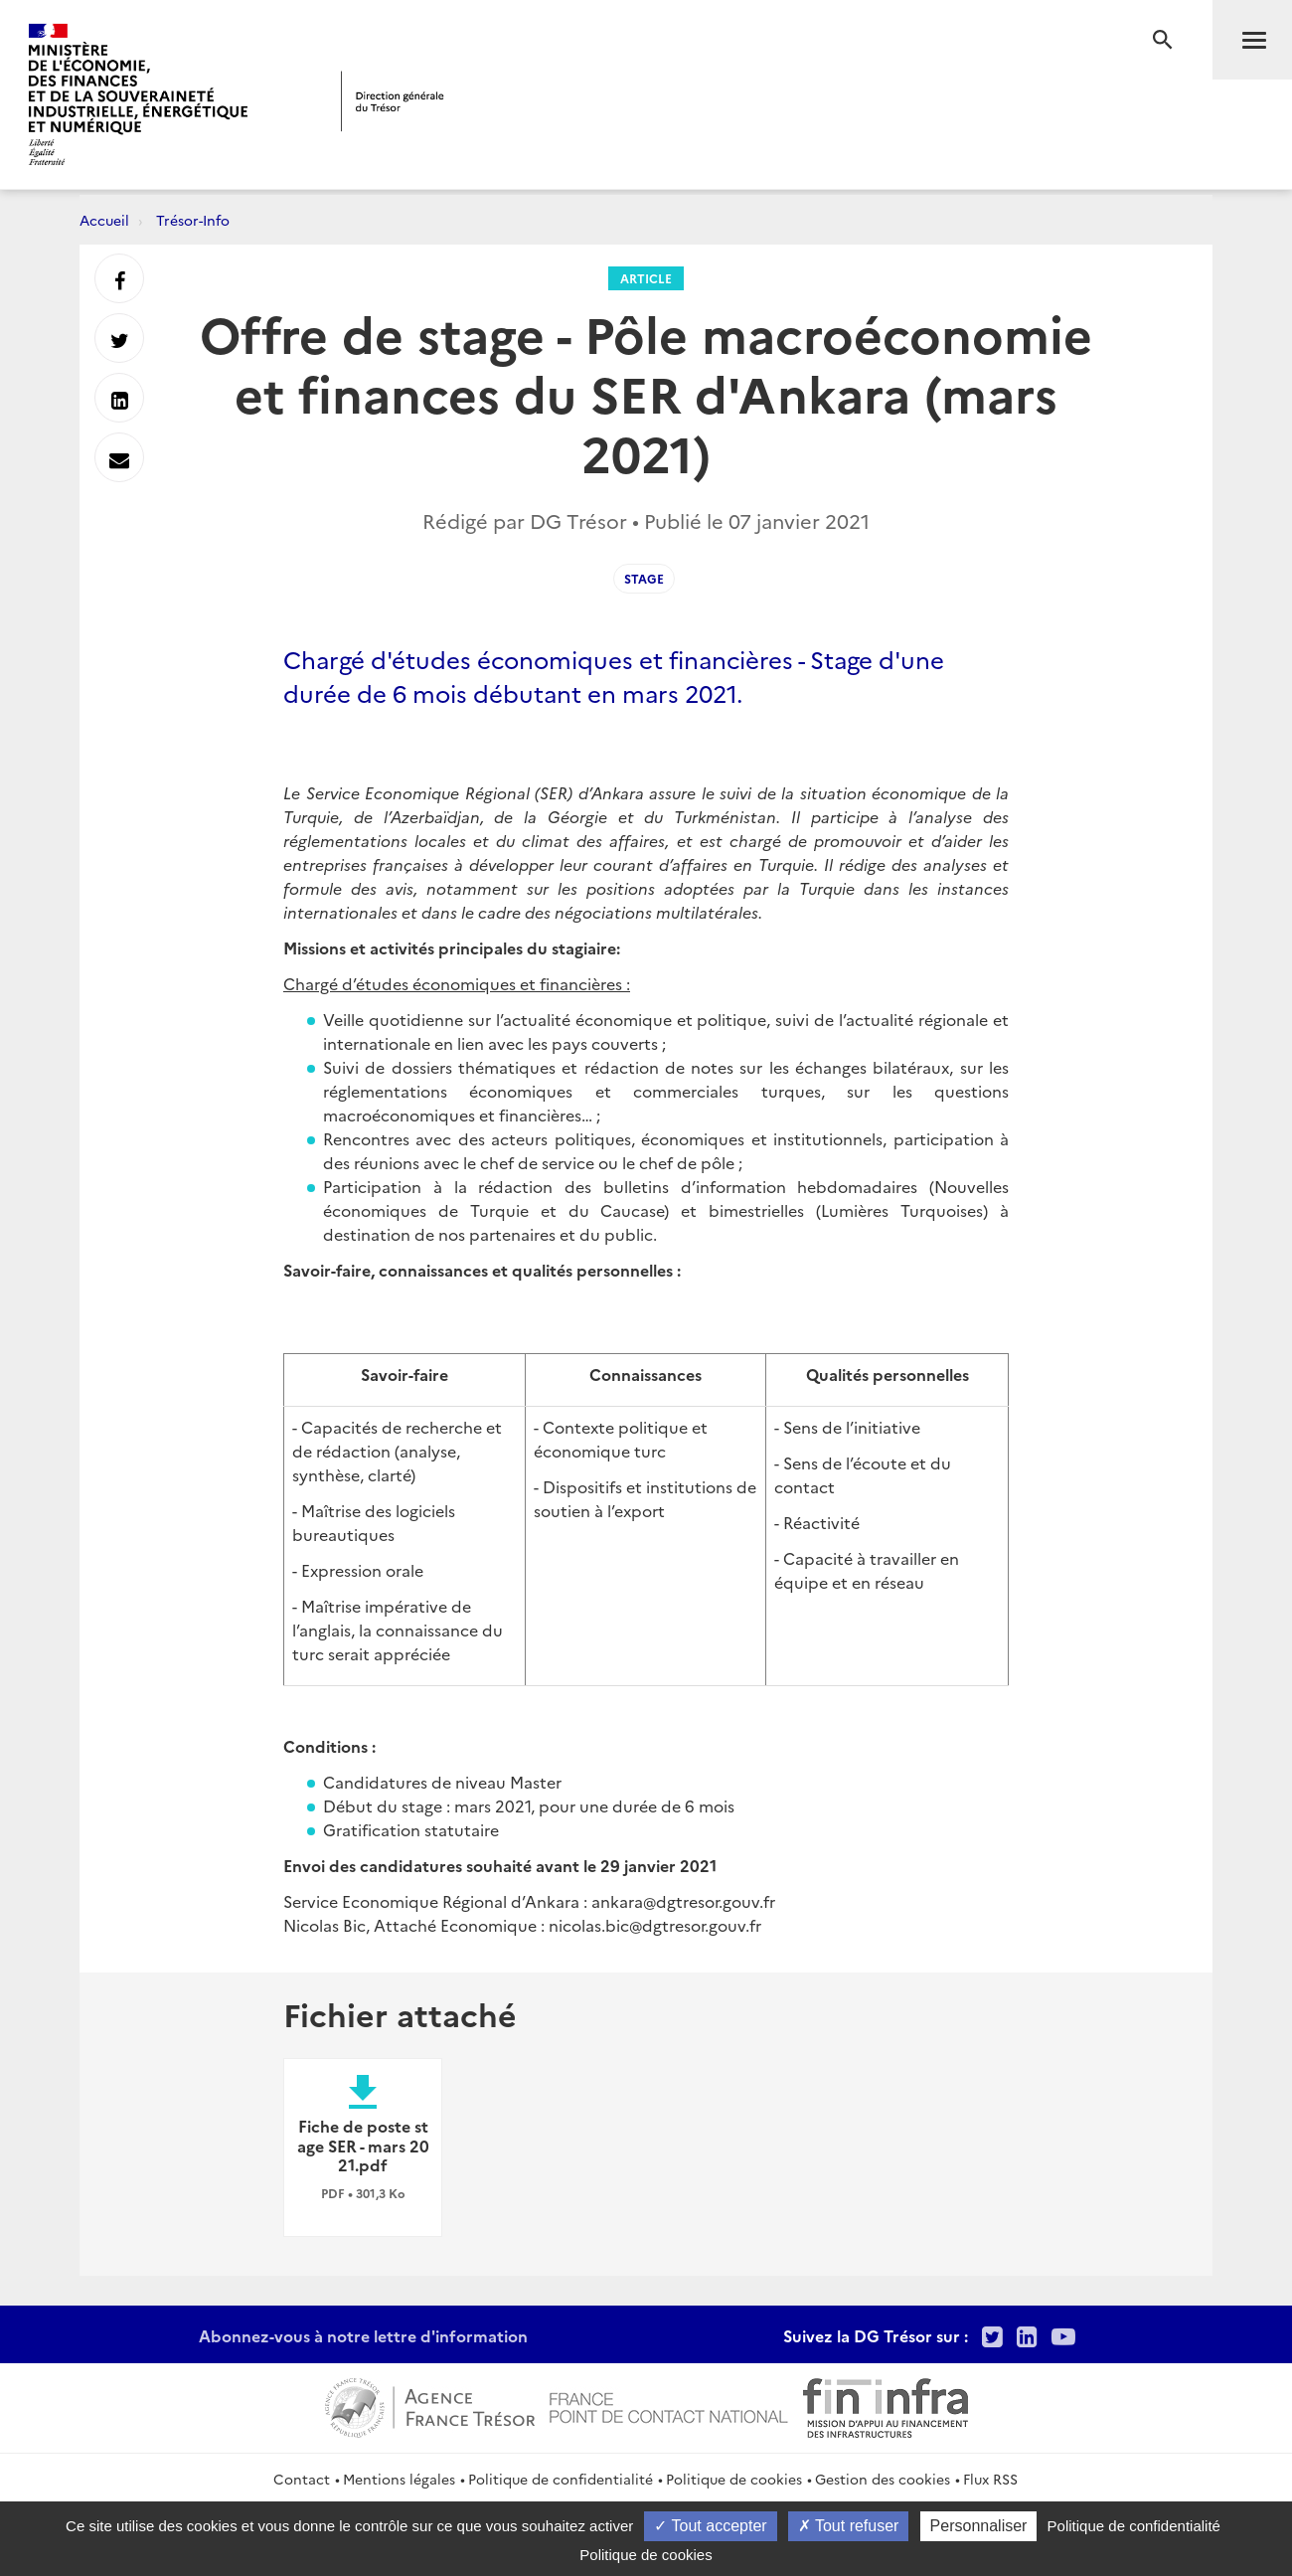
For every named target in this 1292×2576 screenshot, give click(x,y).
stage (644, 578)
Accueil (104, 220)
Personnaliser (979, 2525)
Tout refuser (848, 2525)
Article (646, 277)
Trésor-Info (193, 220)
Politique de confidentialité (560, 2479)
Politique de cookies (734, 2479)
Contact (301, 2479)
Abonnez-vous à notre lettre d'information (363, 2335)
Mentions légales (399, 2479)
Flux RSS (990, 2479)
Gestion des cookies (882, 2479)
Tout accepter (710, 2525)
